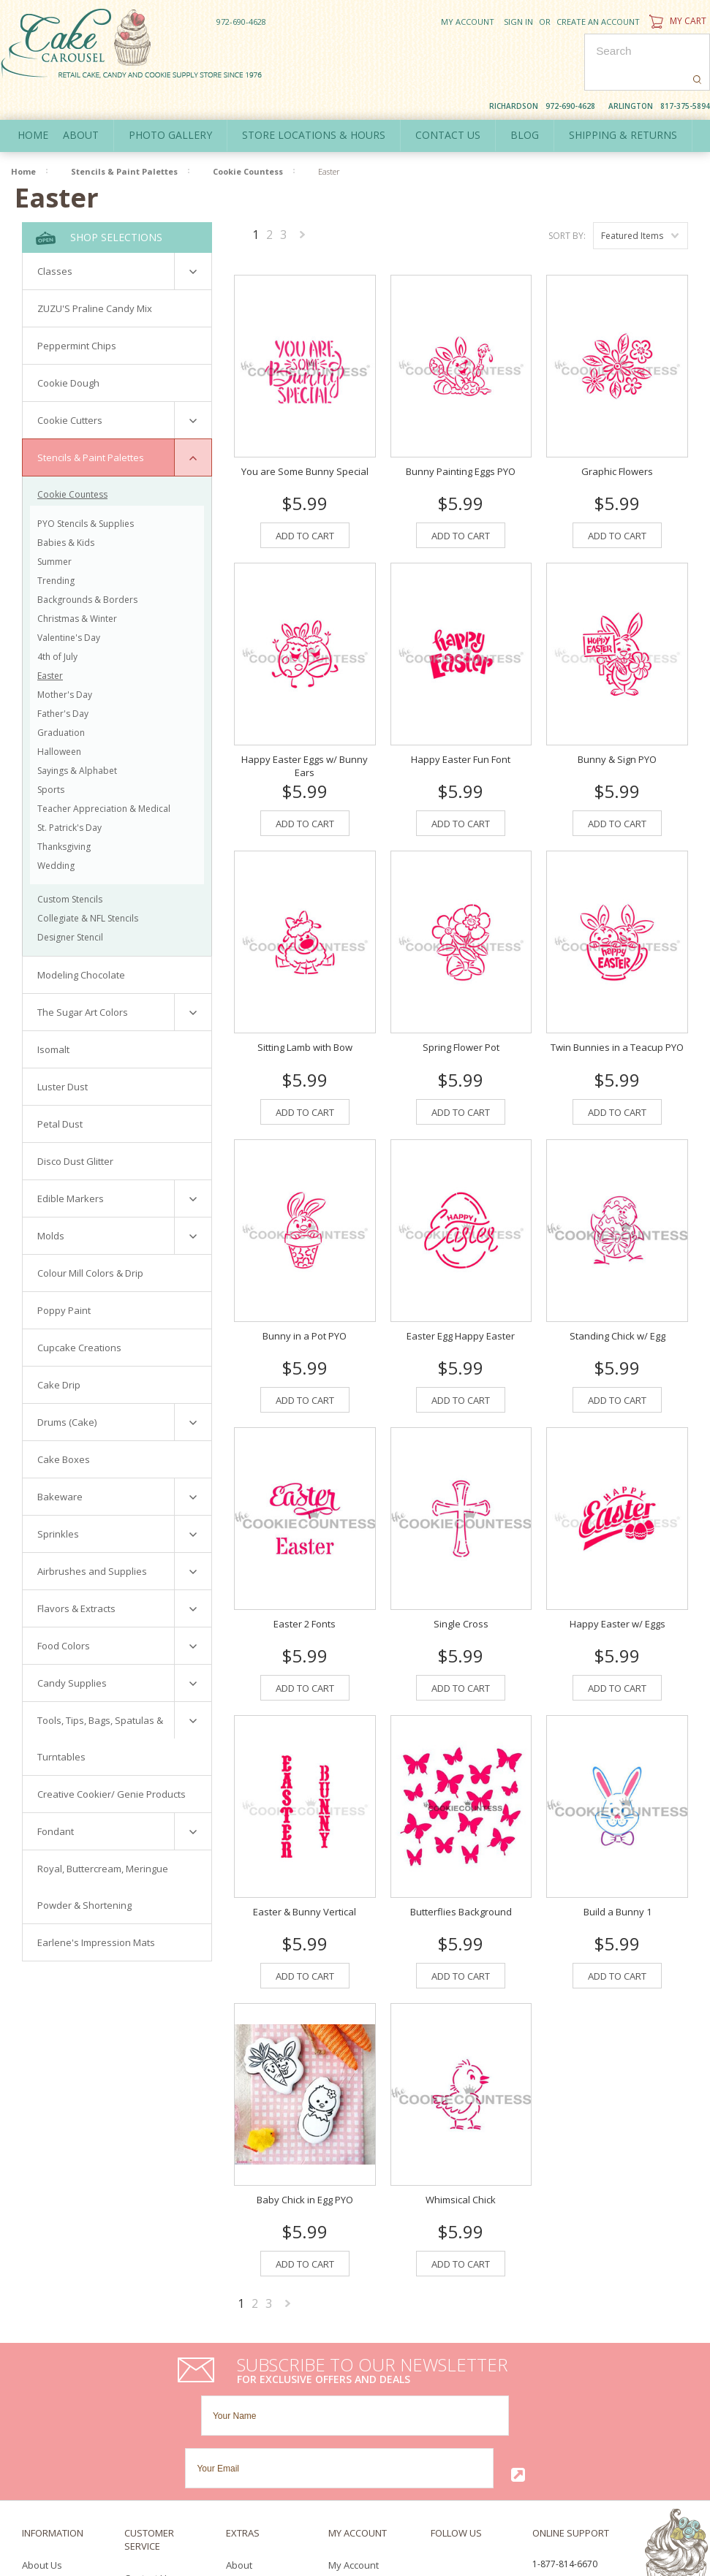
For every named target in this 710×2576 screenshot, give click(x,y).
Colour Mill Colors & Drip (90, 1239)
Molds (50, 1202)
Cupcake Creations (79, 1314)
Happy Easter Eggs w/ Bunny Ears (304, 721)
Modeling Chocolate (81, 941)
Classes (54, 237)
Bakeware (60, 1463)
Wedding (56, 832)
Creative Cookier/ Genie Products (111, 1760)
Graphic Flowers (617, 426)
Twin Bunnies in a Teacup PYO (617, 1003)
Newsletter (352, 2459)
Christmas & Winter (77, 585)
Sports (50, 756)
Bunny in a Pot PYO (305, 1291)
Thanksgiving (64, 813)
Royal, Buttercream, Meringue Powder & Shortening (102, 1853)
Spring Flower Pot (461, 1003)
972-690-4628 (241, 21)
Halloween (59, 718)
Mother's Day (64, 661)
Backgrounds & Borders (87, 566)
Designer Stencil (70, 903)
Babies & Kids (65, 509)
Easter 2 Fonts (304, 1579)
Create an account (598, 21)
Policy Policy (48, 2444)
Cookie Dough (68, 349)
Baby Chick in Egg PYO (305, 2155)
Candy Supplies (72, 1649)
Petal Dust (60, 1090)
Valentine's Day (68, 604)
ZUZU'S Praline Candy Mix (94, 274)
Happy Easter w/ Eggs (617, 1579)
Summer (54, 528)
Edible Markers (70, 1164)
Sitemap (142, 2457)
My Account (467, 21)
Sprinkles (58, 1500)
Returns (141, 2443)
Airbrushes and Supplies (92, 1537)
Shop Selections (99, 204)
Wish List (347, 2444)
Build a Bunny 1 (618, 1867)
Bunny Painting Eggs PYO (460, 426)
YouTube (493, 2416)
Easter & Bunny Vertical (304, 1867)
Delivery (40, 2429)
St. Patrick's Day (69, 794)
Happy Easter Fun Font (460, 714)
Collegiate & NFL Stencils (87, 884)
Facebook (435, 2416)
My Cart (676, 21)
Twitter (461, 2416)
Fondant (55, 1797)
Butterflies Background (461, 1867)
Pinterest (439, 2433)
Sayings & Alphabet (77, 737)
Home (33, 101)
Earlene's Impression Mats (96, 1908)
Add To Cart (305, 491)
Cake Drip (58, 1351)
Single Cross (461, 1579)
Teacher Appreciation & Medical (103, 775)
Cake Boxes (63, 1425)
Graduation (61, 699)
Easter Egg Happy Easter (461, 1291)
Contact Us (148, 2428)
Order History (358, 2429)
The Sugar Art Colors (82, 978)
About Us (42, 2415)
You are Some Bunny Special (305, 426)
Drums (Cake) (67, 1388)
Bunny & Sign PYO (617, 714)
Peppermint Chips (76, 312)
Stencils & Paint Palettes (124, 137)
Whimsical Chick (461, 2155)
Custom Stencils (69, 865)
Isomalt (53, 1015)
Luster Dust (62, 1053)
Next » (302, 204)
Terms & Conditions (65, 2459)
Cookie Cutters (69, 386)
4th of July (57, 623)
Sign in (518, 21)
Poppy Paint (64, 1276)
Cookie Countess (248, 137)
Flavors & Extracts (76, 1574)
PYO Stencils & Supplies (85, 490)
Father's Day (62, 680)
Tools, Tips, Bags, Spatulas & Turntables (100, 1705)
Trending (56, 547)
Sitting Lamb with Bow (304, 1003)
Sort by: (567, 202)
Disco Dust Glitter (75, 1127)
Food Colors (63, 1612)
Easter (50, 642)
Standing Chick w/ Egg (617, 1291)
